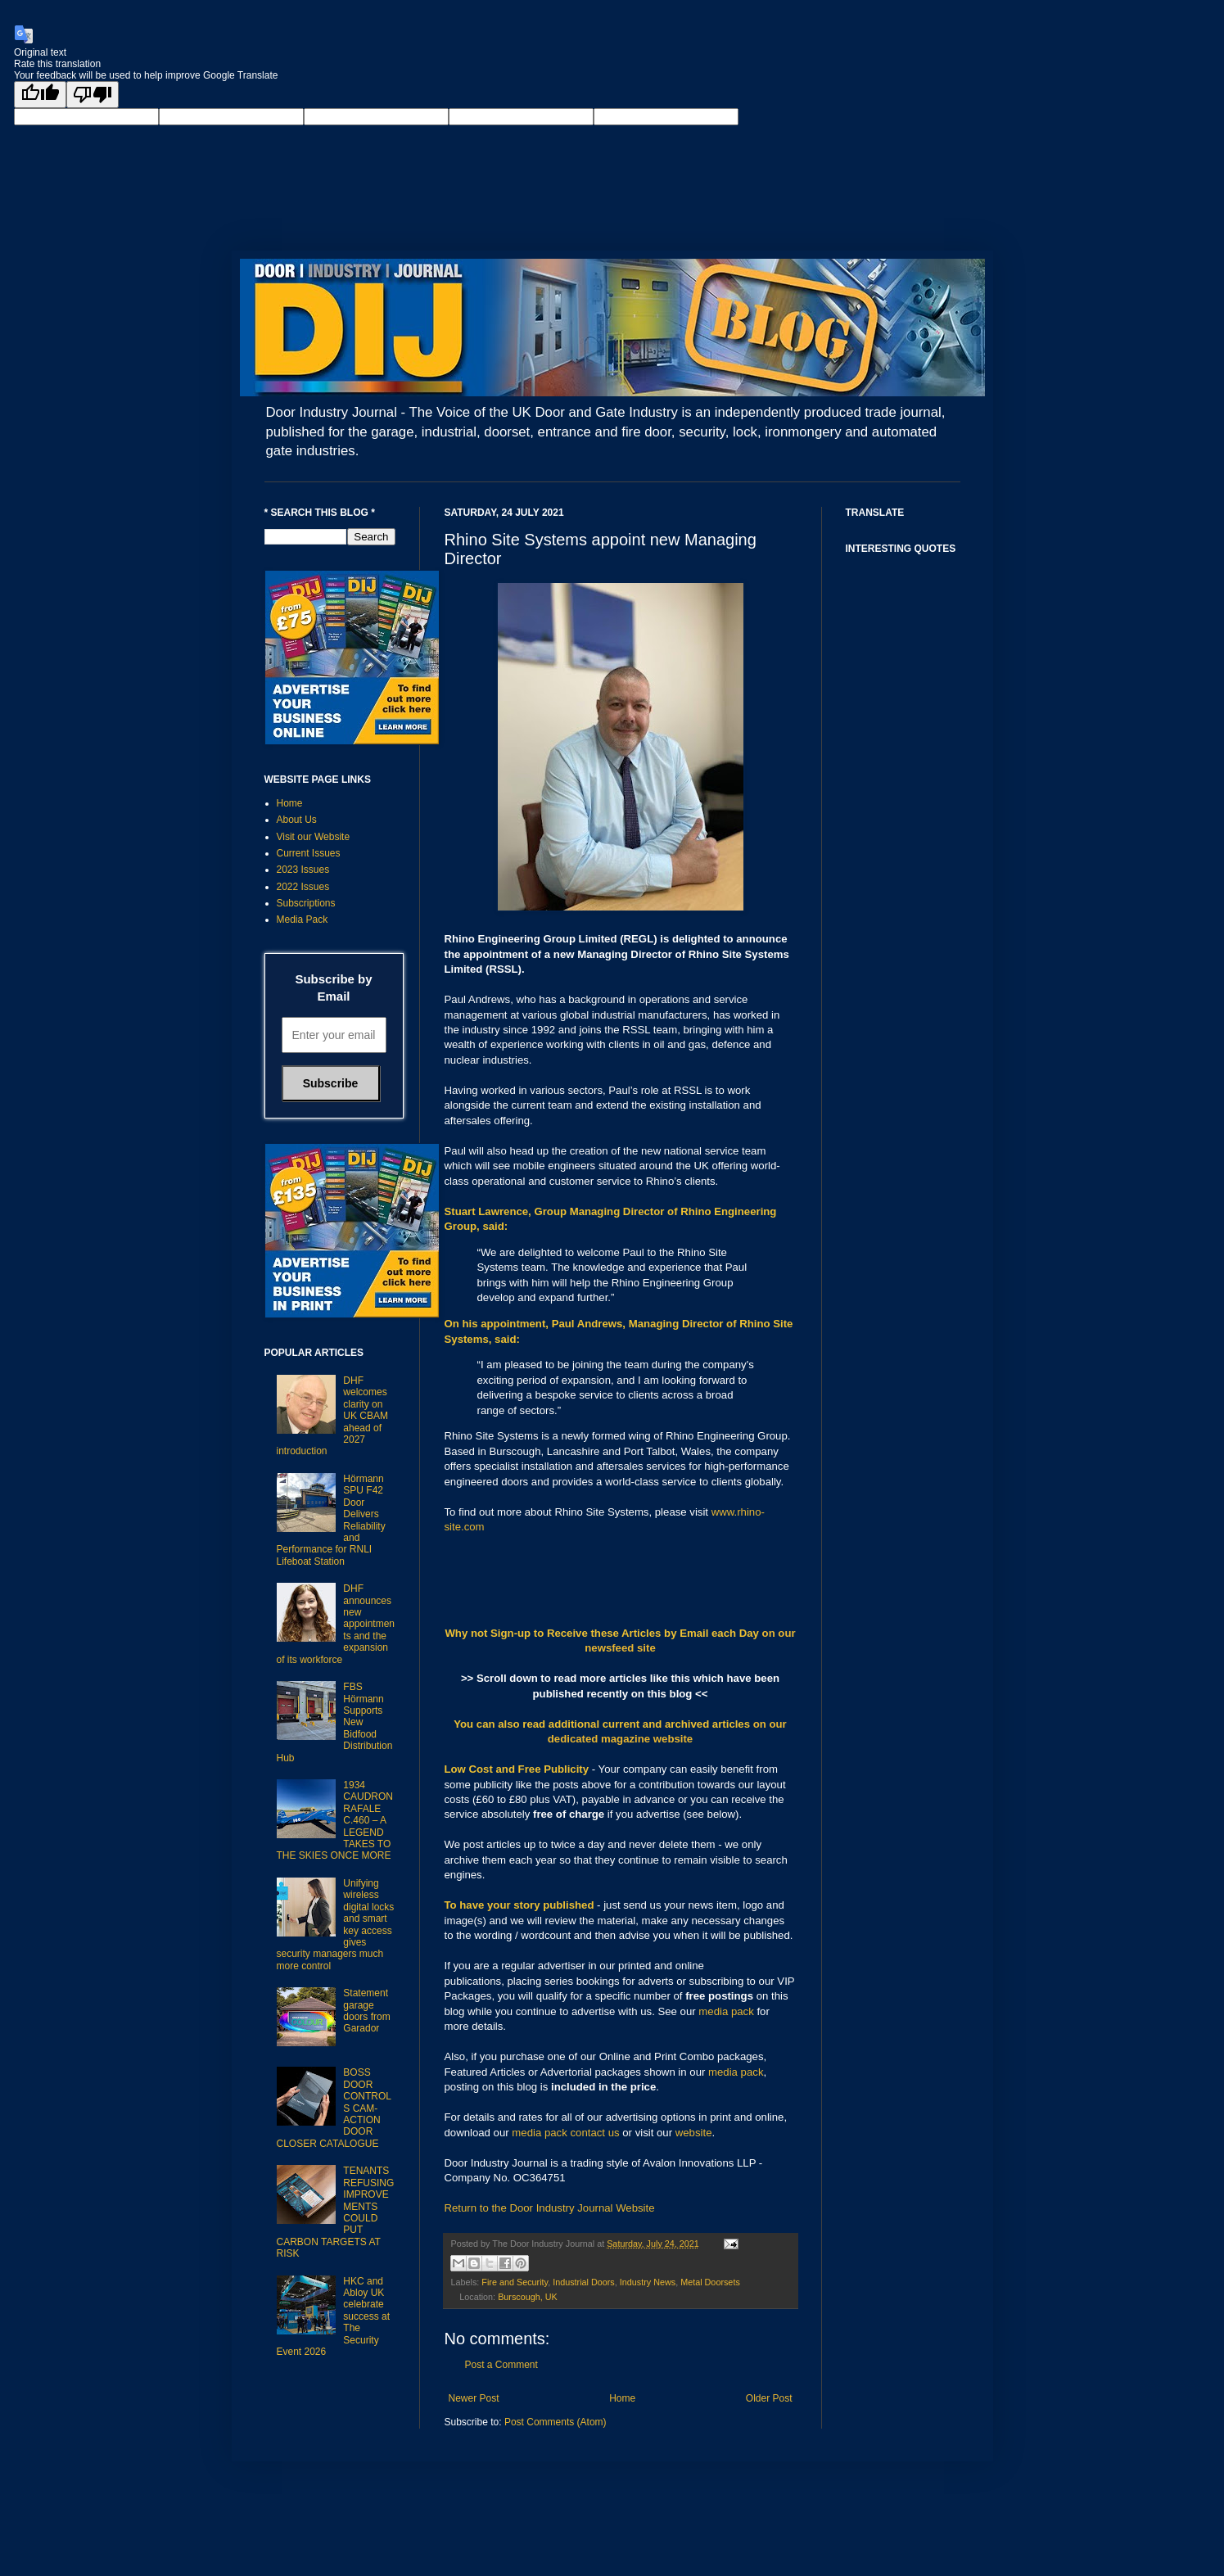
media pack (725, 2011)
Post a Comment (501, 2364)
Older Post (769, 2398)
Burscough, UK (528, 2297)
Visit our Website (313, 837)
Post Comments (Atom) (555, 2422)
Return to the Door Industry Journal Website (550, 2208)
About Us (297, 819)
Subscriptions (306, 903)
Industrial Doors (584, 2282)
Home (622, 2398)
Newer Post (474, 2398)
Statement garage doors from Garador (366, 2010)
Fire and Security (514, 2282)
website (693, 2132)
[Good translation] (40, 94)
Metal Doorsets (710, 2282)
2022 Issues (303, 887)
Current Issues (309, 853)
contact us (594, 2132)
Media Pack (302, 919)
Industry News (647, 2282)
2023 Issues (303, 869)
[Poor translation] (92, 94)
